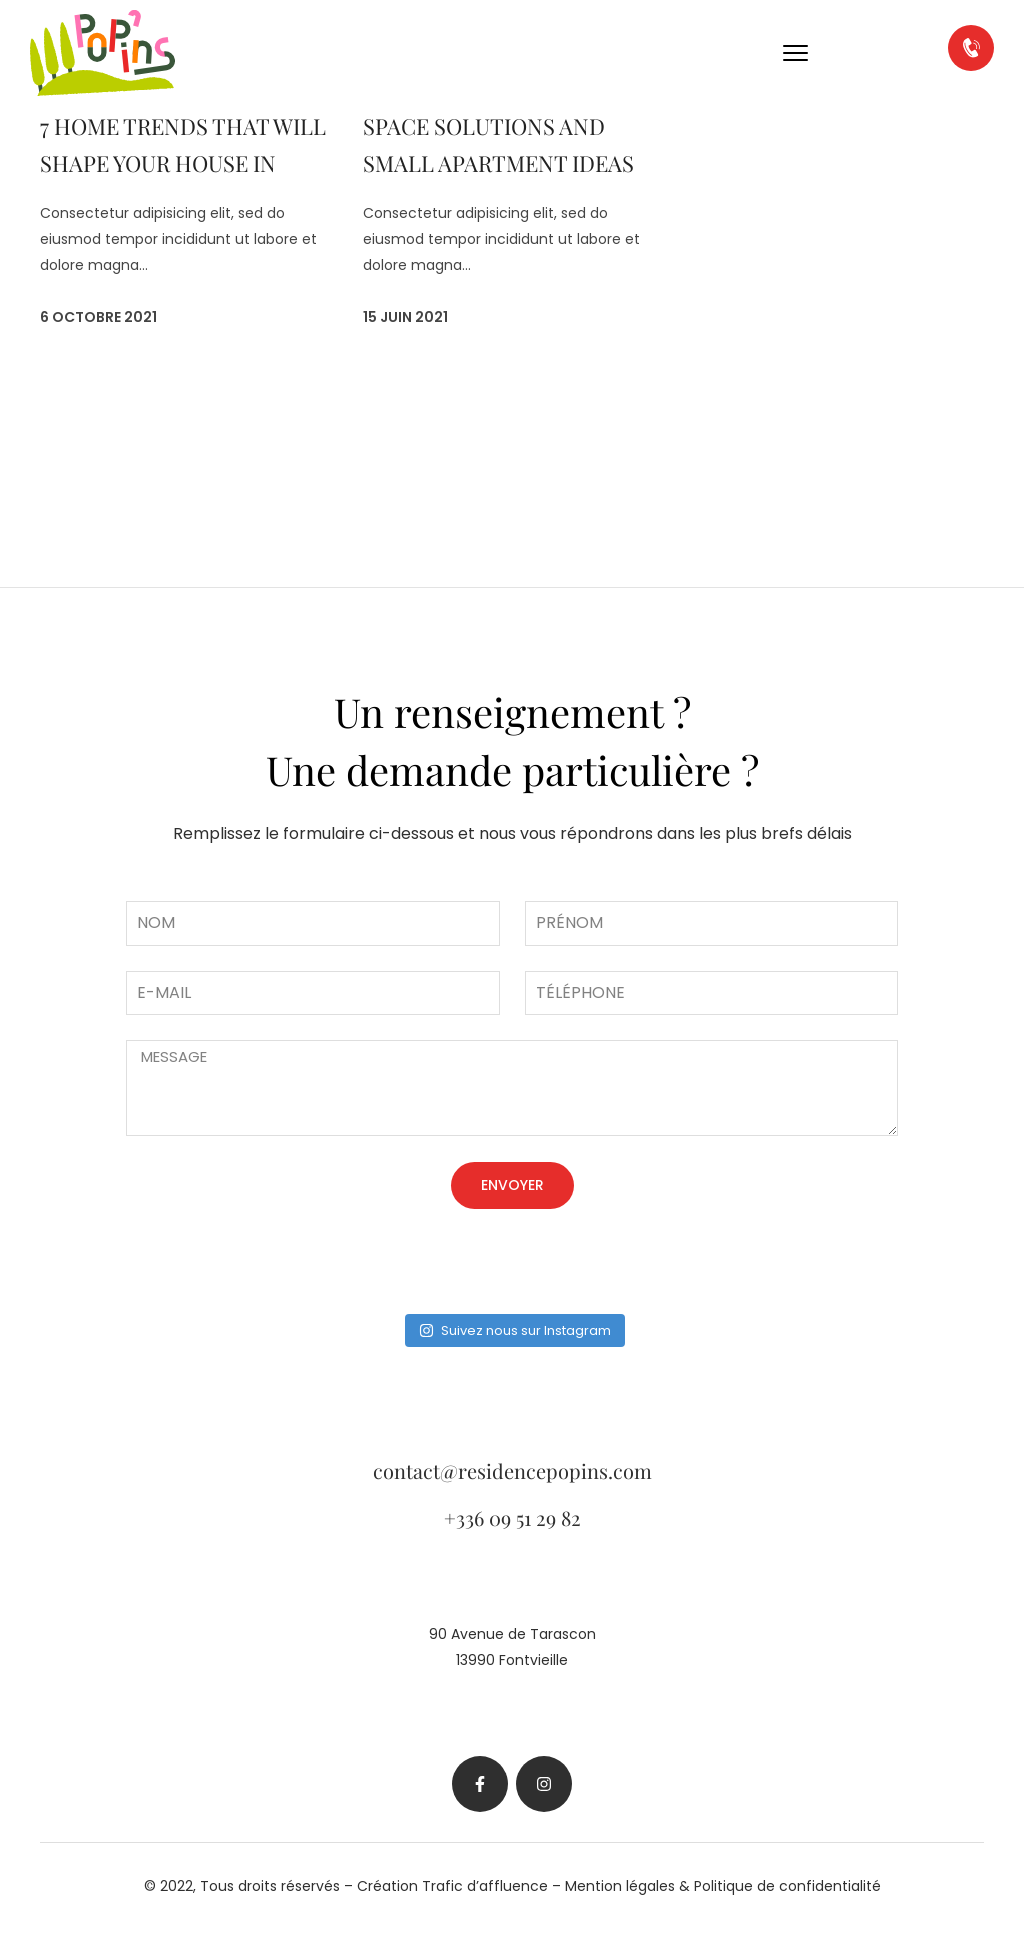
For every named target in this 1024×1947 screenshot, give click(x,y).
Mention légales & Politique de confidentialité (723, 1886)
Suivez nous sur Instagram (515, 1330)
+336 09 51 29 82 (512, 1517)
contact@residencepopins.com (512, 1470)
